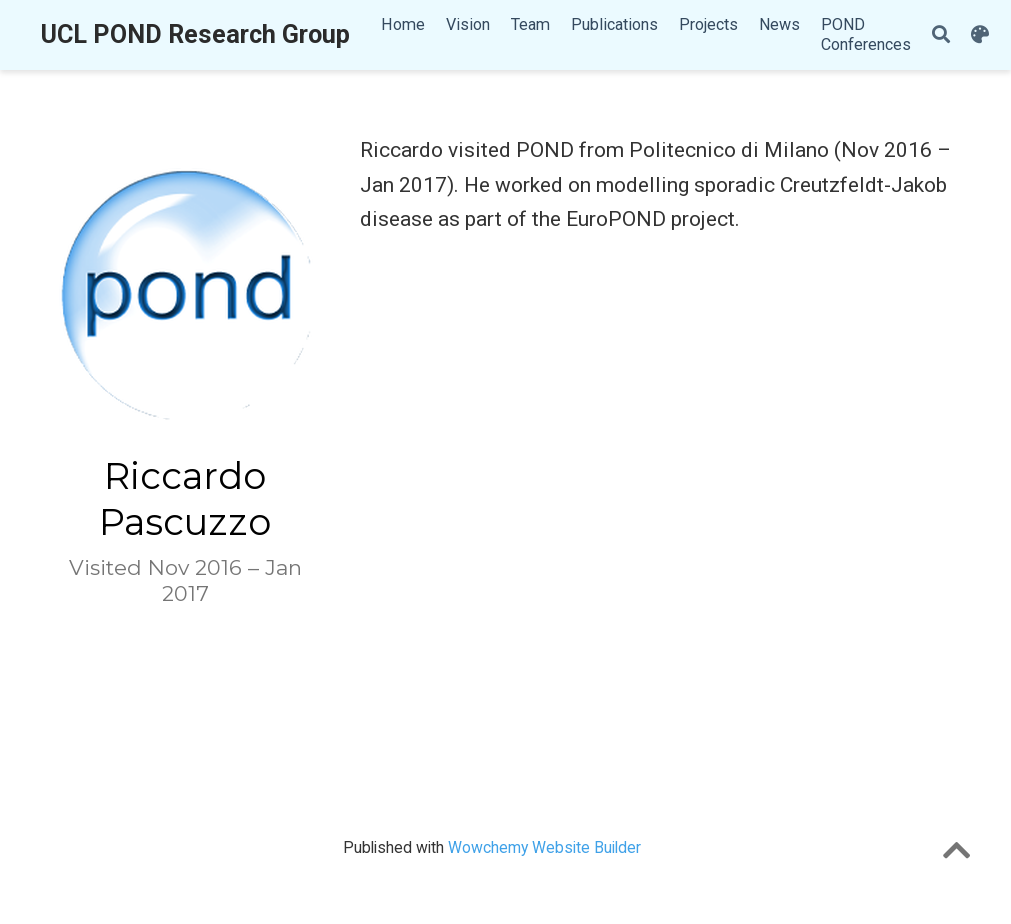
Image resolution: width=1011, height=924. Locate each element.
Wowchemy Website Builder (544, 847)
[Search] (941, 35)
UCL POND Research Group (195, 34)
